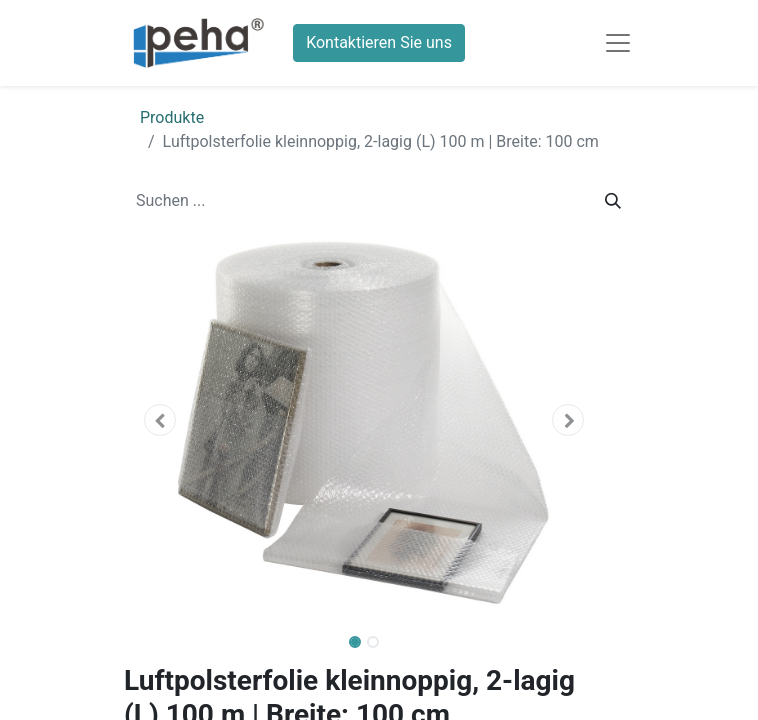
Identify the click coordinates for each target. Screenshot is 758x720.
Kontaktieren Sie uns (379, 42)
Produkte (172, 117)
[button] (160, 420)
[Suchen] (613, 201)
